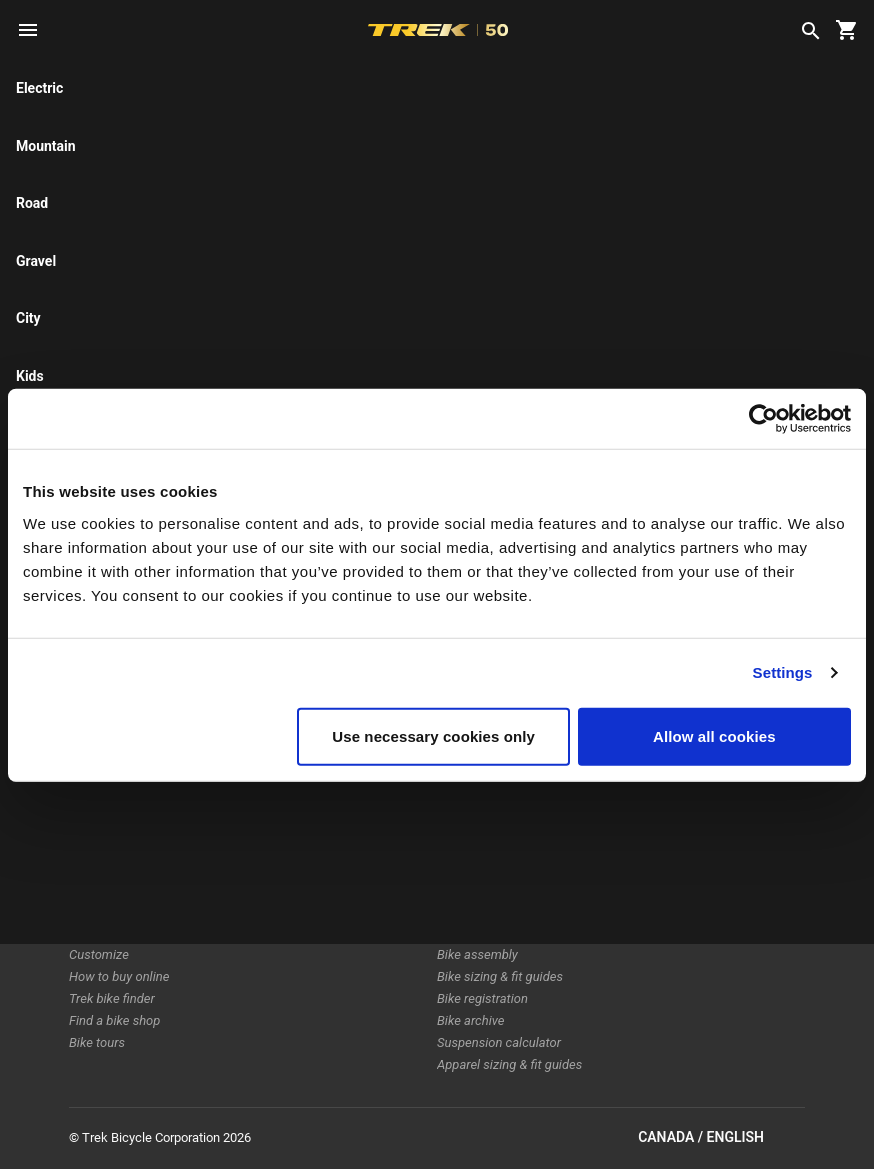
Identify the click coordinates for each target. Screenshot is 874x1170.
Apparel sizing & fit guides (509, 1064)
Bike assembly (477, 954)
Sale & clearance (115, 932)
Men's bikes (101, 844)
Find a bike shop (114, 1020)
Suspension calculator (499, 1042)
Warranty (462, 866)
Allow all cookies (714, 735)
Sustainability (290, 844)
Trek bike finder (112, 998)
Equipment (99, 888)
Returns (458, 800)
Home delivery (477, 844)
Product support (482, 932)
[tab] (205, 259)
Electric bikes (106, 800)
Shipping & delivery (490, 822)
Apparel (90, 910)
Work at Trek (288, 866)
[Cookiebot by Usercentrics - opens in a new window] (763, 419)
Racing (272, 822)
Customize (99, 954)
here (267, 160)
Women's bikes (110, 866)
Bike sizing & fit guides (500, 976)
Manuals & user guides (500, 910)
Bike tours (97, 1042)
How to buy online (119, 976)
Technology (285, 800)
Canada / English (721, 1138)
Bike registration (482, 998)
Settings (783, 672)
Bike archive (470, 1020)
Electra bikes (104, 822)
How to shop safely (490, 888)
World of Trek (290, 888)
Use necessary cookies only (433, 735)
